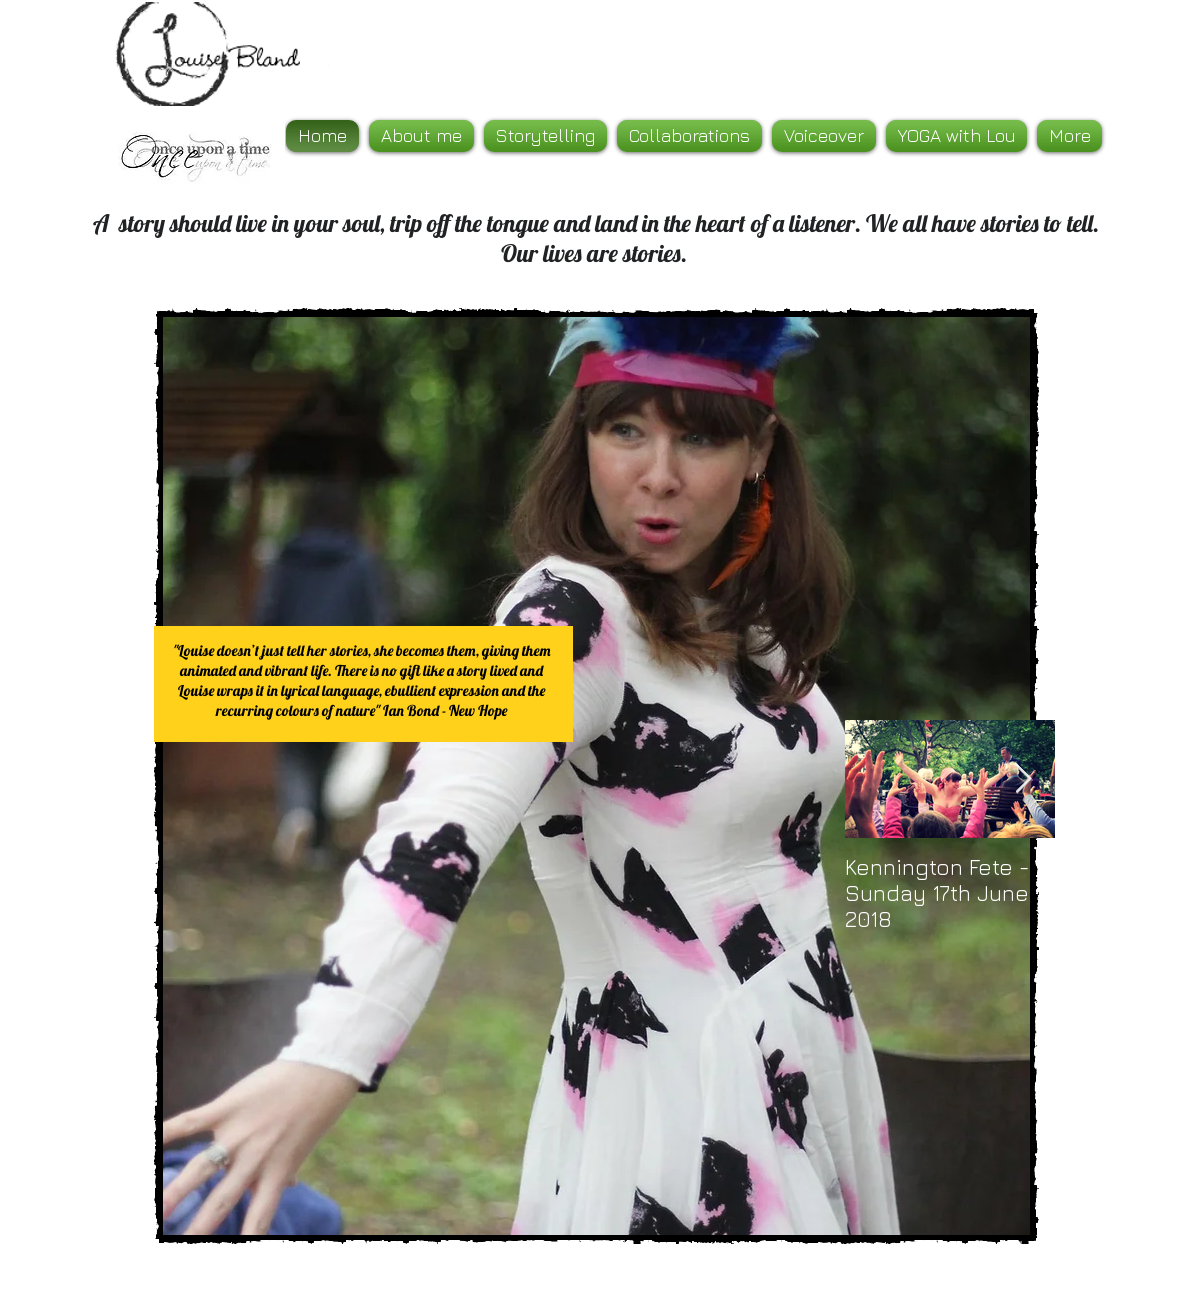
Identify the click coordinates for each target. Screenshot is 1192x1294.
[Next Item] (1023, 779)
